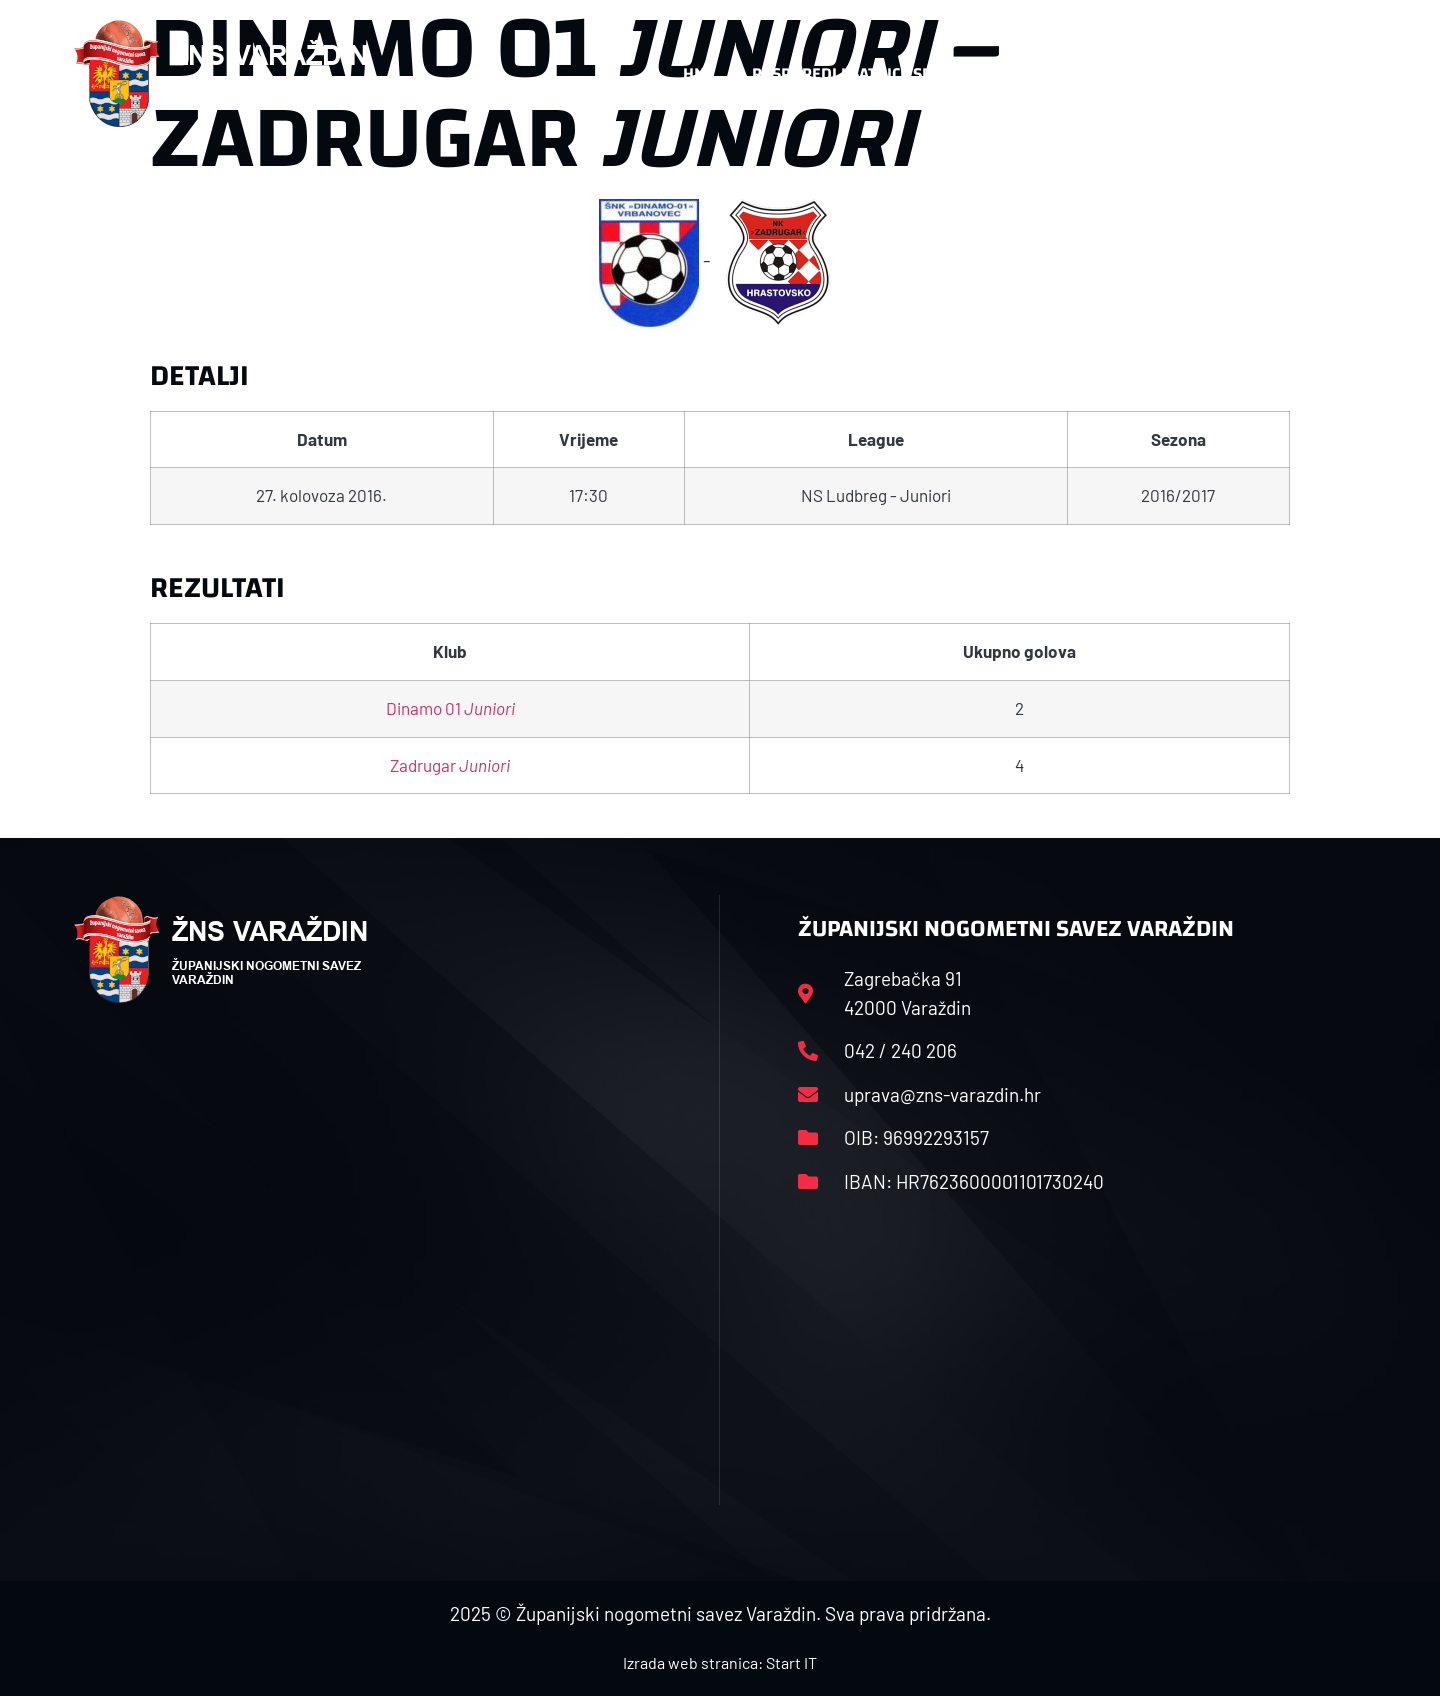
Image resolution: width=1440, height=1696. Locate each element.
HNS (698, 73)
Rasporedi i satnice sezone (862, 73)
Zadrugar (450, 765)
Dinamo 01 (450, 708)
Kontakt (1156, 73)
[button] (1326, 74)
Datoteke (1047, 73)
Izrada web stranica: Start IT (720, 1662)
